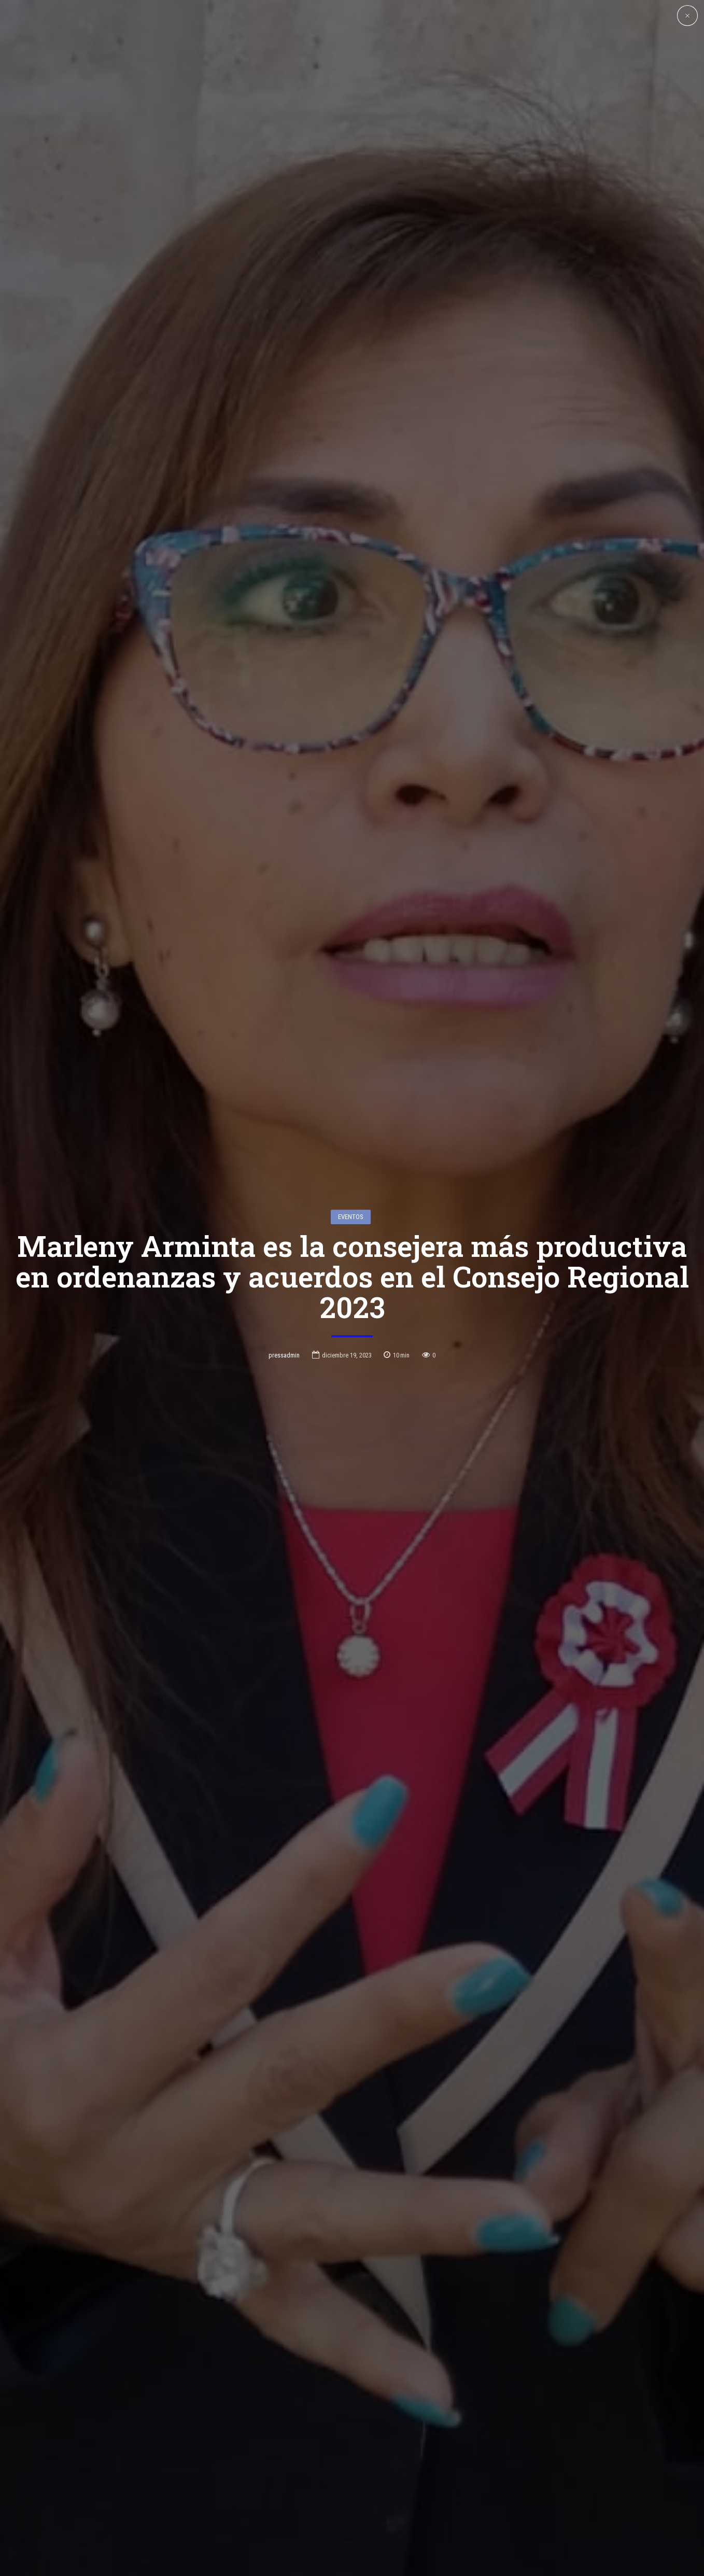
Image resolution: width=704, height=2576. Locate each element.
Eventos (350, 1217)
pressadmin (284, 1355)
